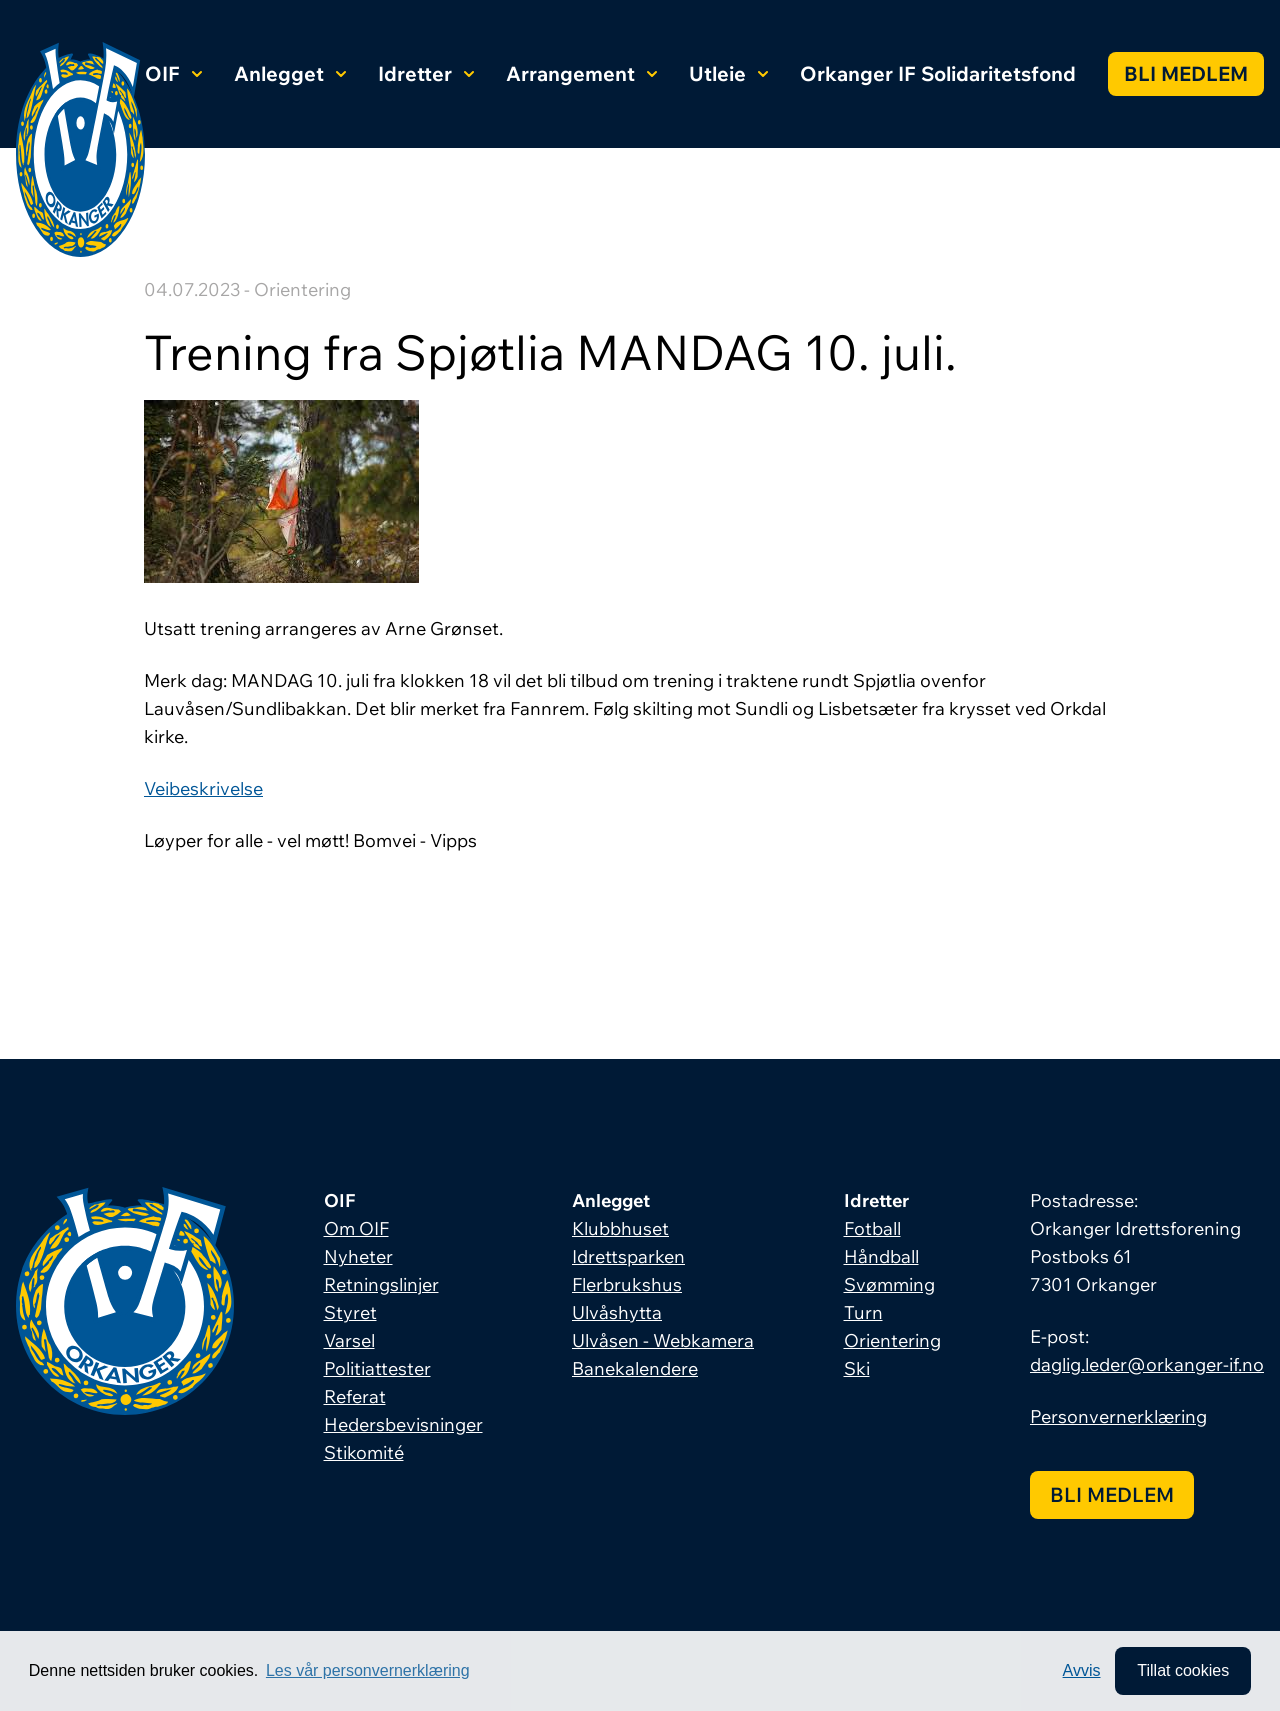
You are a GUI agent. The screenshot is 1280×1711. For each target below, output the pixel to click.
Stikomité (364, 1452)
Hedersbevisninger (403, 1424)
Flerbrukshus (627, 1284)
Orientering (892, 1340)
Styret (350, 1312)
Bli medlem (1186, 73)
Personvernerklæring (1118, 1416)
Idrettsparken (628, 1256)
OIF (173, 73)
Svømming (889, 1284)
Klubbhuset (620, 1228)
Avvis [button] (1082, 1670)
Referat (355, 1396)
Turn (863, 1312)
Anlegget (290, 73)
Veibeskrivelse (203, 788)
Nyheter (358, 1256)
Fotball (872, 1228)
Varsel (349, 1340)
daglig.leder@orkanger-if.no (1147, 1364)
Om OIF (356, 1228)
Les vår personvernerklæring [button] (368, 1670)
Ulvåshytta (617, 1312)
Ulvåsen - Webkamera (663, 1340)
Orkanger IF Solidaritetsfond (938, 73)
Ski (857, 1368)
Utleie (728, 73)
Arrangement (581, 73)
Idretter (426, 73)
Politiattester (377, 1368)
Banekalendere (635, 1368)
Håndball (881, 1256)
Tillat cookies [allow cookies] (1183, 1670)
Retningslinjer (381, 1284)
